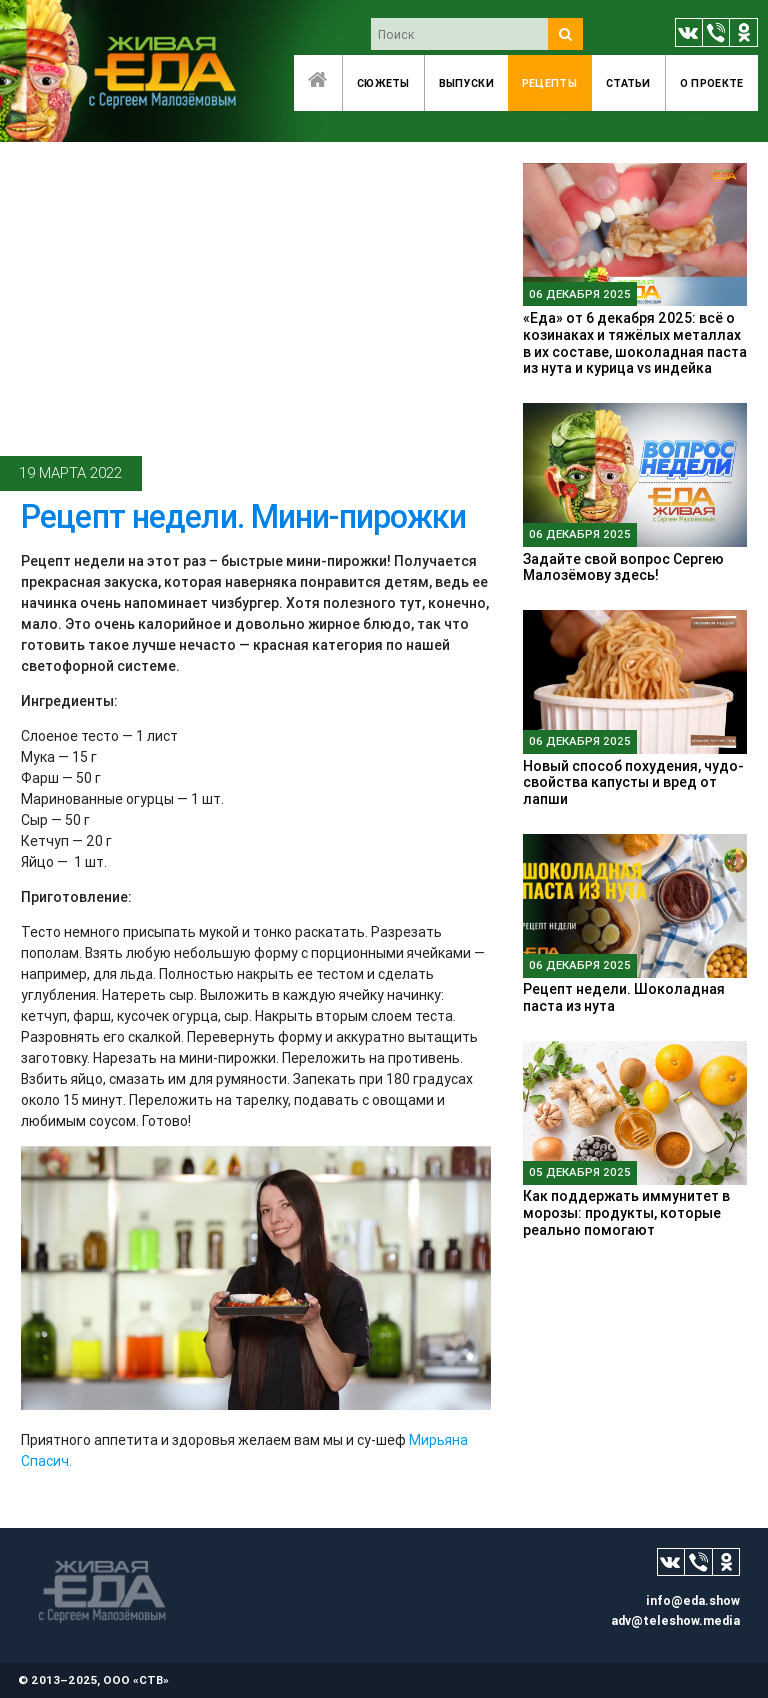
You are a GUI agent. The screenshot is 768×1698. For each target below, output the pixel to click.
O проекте (712, 83)
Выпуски (466, 83)
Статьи (628, 83)
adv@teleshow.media (675, 1620)
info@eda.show (693, 1600)
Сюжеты (383, 83)
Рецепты (549, 83)
